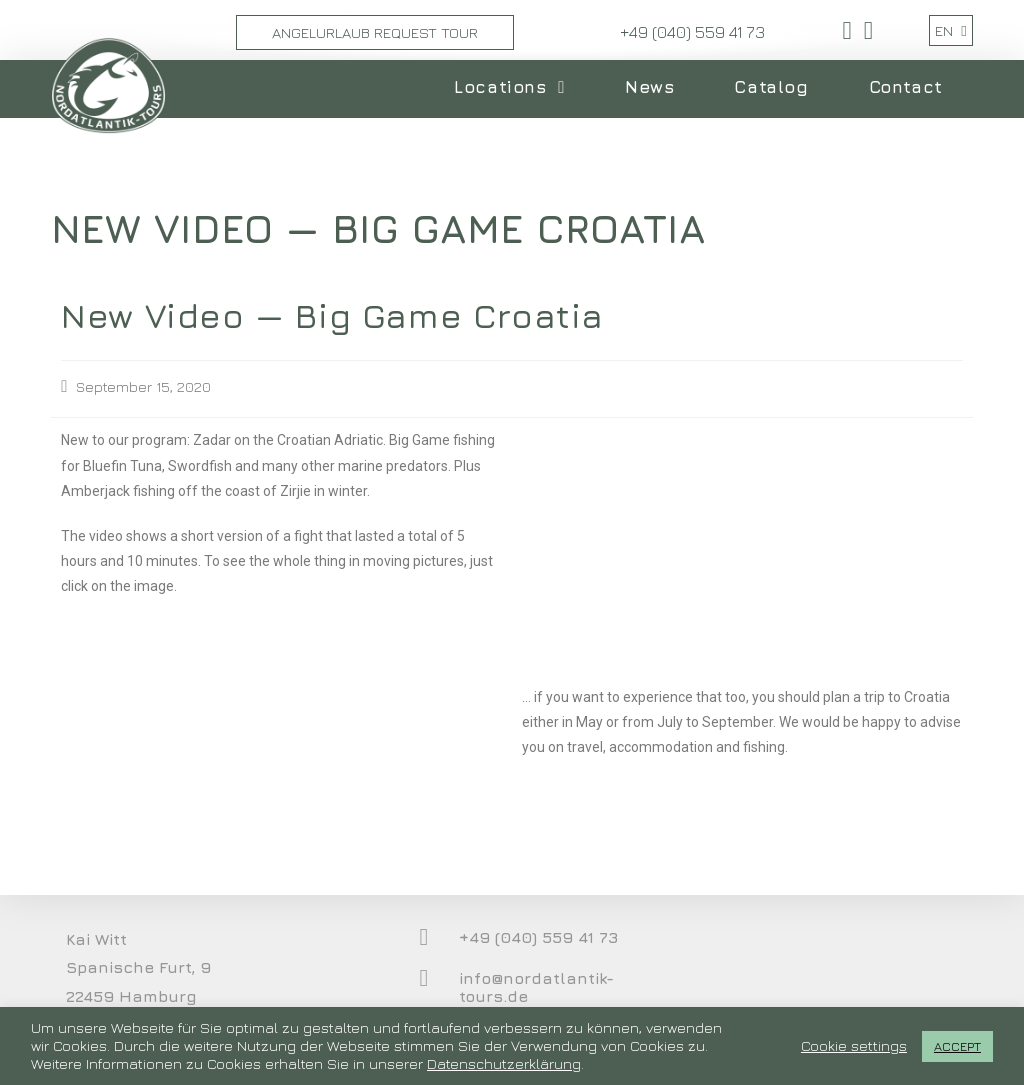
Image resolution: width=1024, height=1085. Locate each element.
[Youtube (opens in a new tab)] (865, 30)
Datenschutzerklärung (504, 1063)
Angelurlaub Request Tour (375, 32)
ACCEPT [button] (957, 1046)
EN (950, 30)
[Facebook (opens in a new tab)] (847, 30)
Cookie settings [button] (854, 1045)
